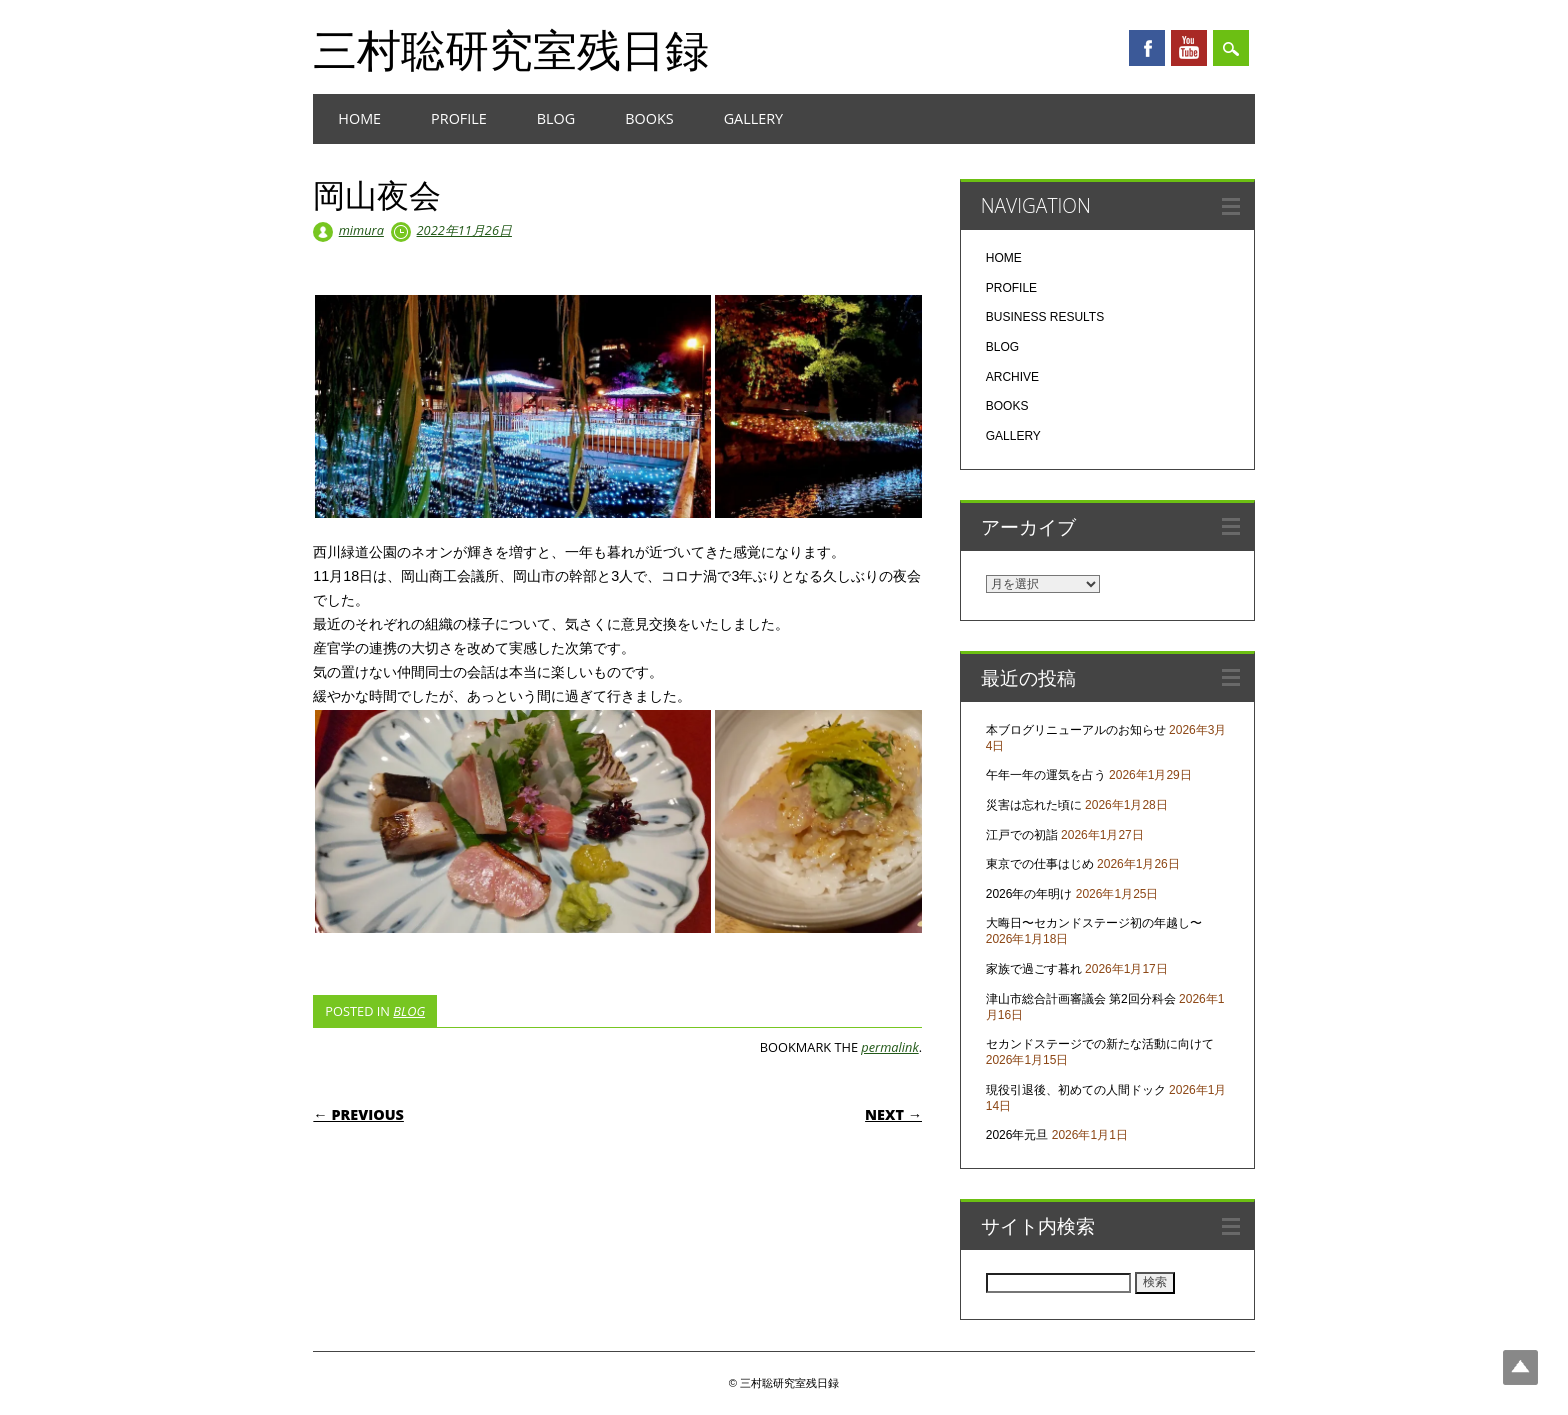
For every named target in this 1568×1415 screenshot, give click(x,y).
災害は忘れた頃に (1034, 805)
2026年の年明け (1029, 894)
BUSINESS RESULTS (1045, 317)
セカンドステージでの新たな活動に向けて (1100, 1044)
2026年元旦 (1017, 1135)
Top (1520, 1367)
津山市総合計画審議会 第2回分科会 (1081, 999)
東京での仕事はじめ (1040, 864)
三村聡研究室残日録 (511, 49)
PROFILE (459, 118)
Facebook (1147, 48)
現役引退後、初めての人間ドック (1076, 1090)
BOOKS (649, 118)
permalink (889, 1047)
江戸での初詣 (1022, 835)
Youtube (1189, 48)
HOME (359, 118)
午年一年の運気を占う (1046, 775)
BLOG (556, 118)
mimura (361, 230)
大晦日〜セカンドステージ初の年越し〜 (1094, 923)
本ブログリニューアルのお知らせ (1076, 730)
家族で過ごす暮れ (1034, 969)
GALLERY (754, 118)
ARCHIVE (1012, 377)
